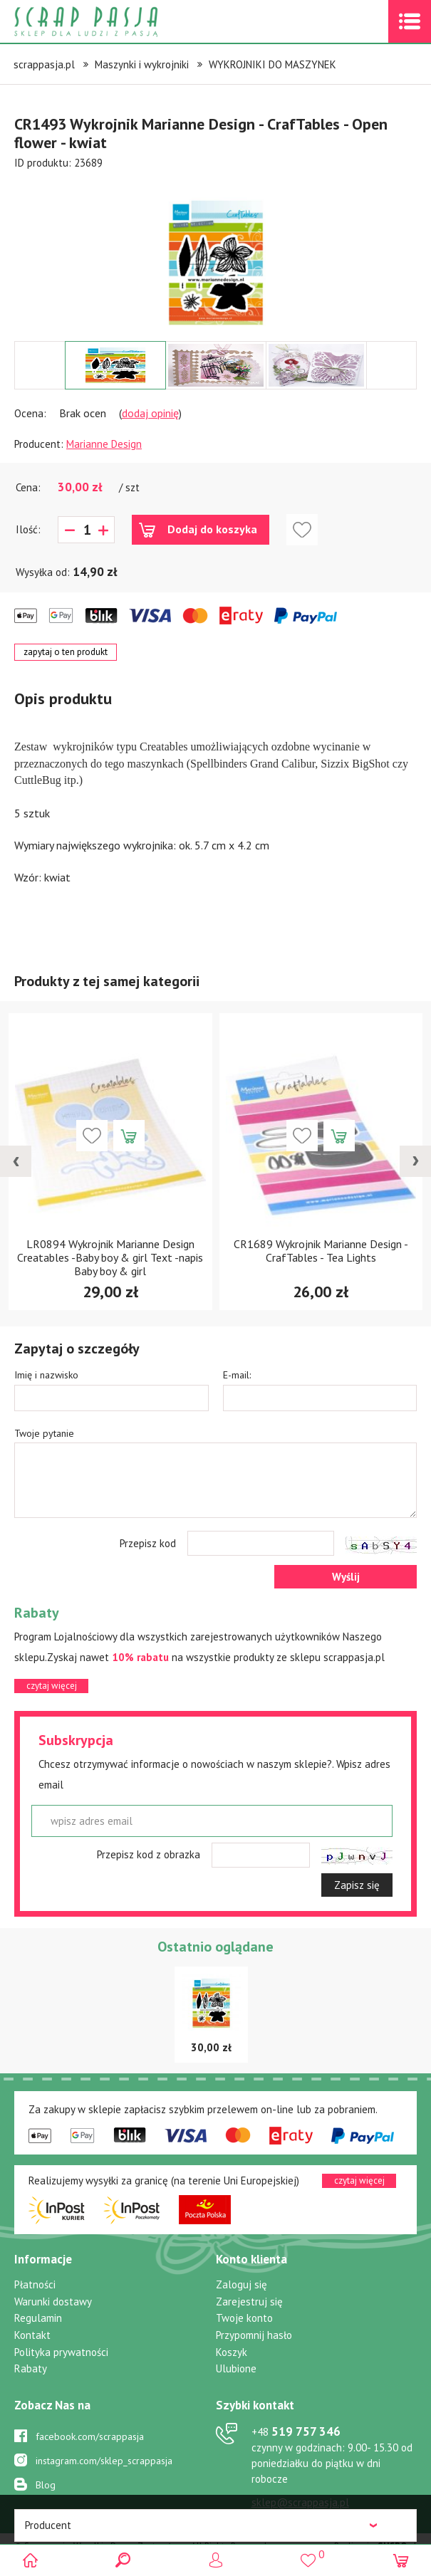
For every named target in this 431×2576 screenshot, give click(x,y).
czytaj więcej (51, 1686)
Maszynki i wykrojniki (142, 64)
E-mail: (237, 1374)
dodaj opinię (150, 413)
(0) (401, 2560)
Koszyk (231, 2352)
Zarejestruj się (249, 2301)
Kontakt (32, 2335)
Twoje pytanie (44, 1433)
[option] (215, 255)
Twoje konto (244, 2318)
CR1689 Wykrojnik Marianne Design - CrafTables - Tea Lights (321, 1251)
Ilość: (28, 529)
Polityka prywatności (61, 2352)
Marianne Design (104, 444)
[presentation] (15, 1161)
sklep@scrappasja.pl (300, 2502)
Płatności (35, 2284)
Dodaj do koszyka (212, 529)
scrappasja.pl (44, 64)
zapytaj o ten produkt (66, 652)
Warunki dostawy (53, 2301)
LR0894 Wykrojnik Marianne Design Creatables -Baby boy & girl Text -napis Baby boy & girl (110, 1257)
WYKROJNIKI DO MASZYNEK (272, 64)
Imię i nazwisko (46, 1374)
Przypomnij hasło (254, 2335)
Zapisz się (357, 1885)
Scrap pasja (116, 21)
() (308, 2554)
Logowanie (215, 2560)
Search (123, 2560)
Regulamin (38, 2318)
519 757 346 (296, 2431)
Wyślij (346, 1576)
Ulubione (236, 2368)
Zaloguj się (241, 2284)
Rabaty (30, 2368)
